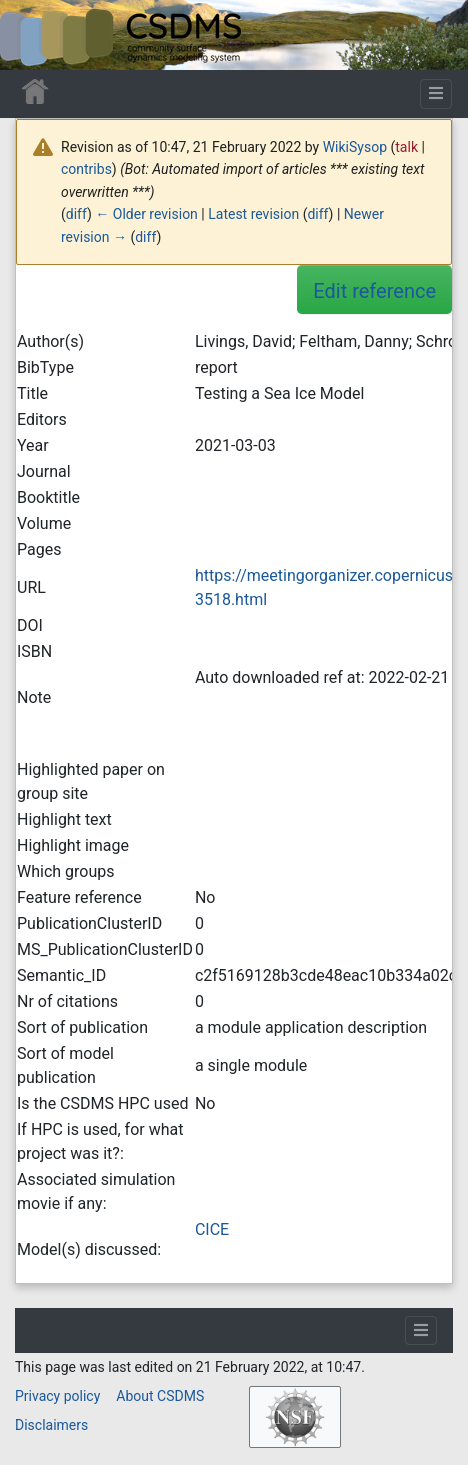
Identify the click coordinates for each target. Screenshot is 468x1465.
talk (406, 147)
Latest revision (253, 214)
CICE (212, 1229)
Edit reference (374, 291)
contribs (86, 169)
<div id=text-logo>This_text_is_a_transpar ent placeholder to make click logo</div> (32, 35)
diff (76, 214)
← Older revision (146, 214)
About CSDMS (160, 1396)
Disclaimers (51, 1425)
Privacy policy (57, 1396)
